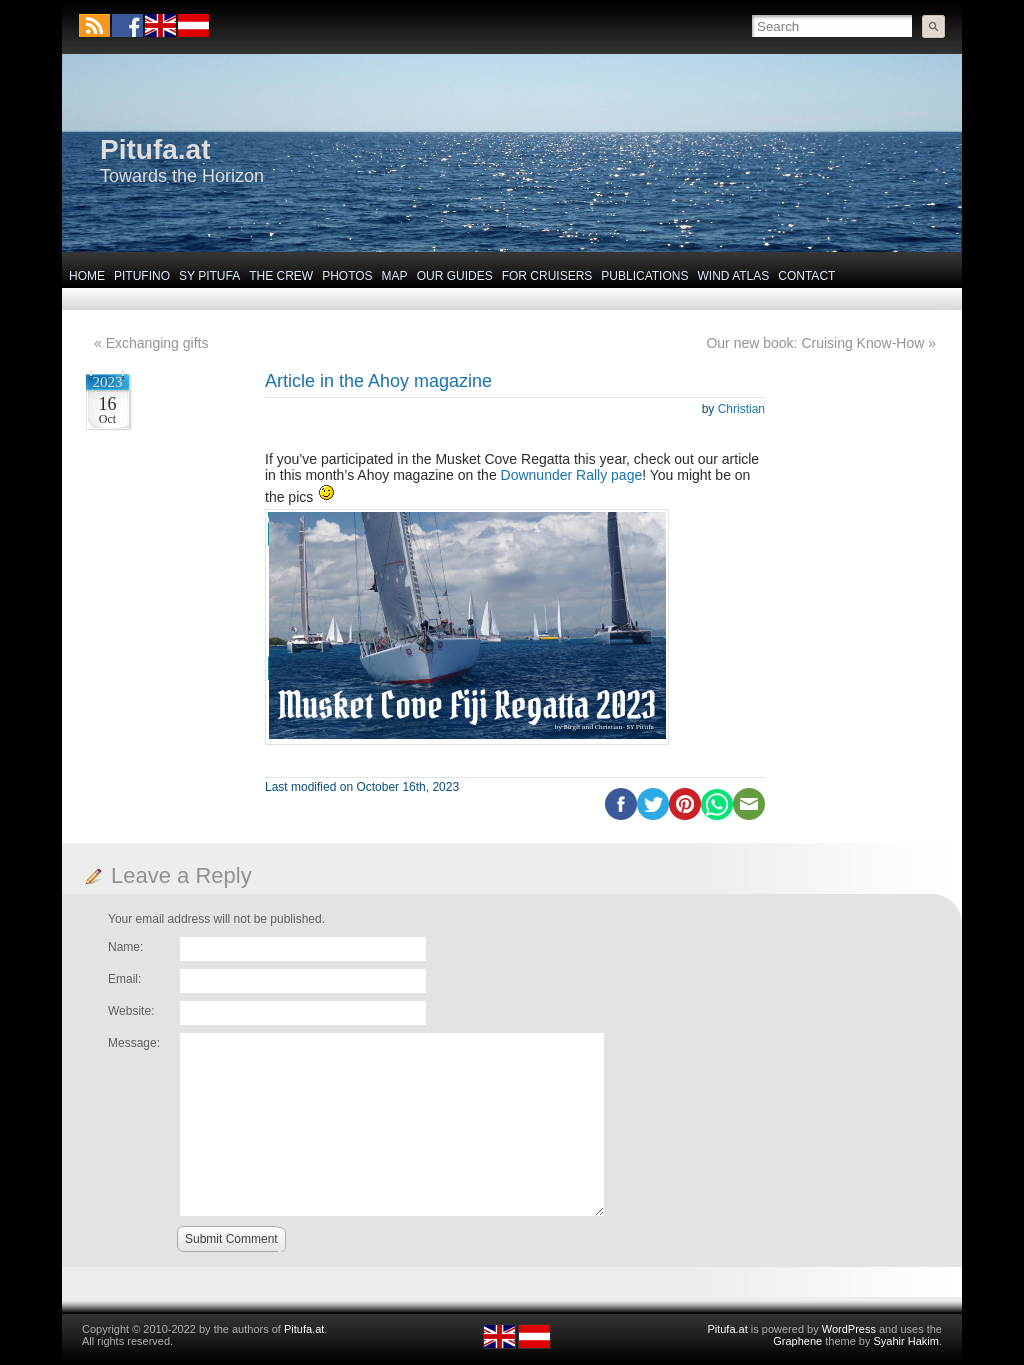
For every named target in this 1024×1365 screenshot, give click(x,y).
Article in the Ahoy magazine (378, 381)
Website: (131, 1011)
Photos (347, 276)
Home (87, 276)
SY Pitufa (209, 276)
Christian (741, 409)
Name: (125, 947)
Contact (806, 276)
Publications (644, 276)
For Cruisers (547, 276)
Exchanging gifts (157, 343)
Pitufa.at (155, 149)
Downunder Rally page (572, 475)
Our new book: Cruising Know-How (815, 343)
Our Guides (455, 276)
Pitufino (142, 276)
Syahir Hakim (906, 1341)
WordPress (849, 1329)
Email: (124, 979)
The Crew (281, 276)
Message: (134, 1043)
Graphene (797, 1341)
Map (395, 276)
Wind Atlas (733, 276)
